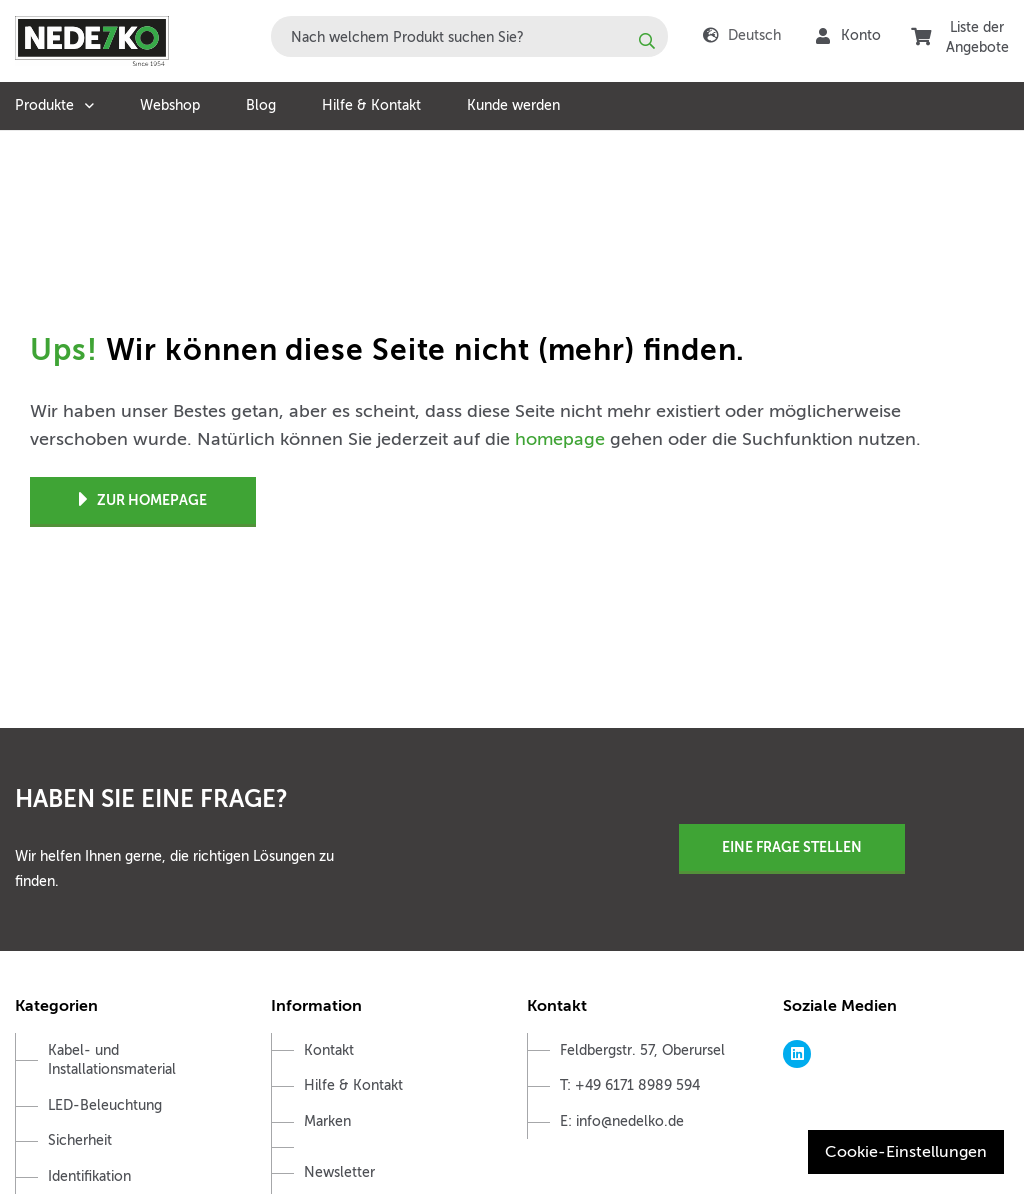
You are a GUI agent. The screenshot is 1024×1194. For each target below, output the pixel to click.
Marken (327, 1121)
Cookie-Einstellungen (906, 1152)
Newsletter (339, 1172)
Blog (261, 105)
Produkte (44, 105)
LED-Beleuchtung (105, 1105)
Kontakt (329, 1050)
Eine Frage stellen (792, 847)
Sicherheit (80, 1140)
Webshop (170, 105)
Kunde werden (513, 105)
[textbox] (469, 36)
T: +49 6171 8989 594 (630, 1085)
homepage (560, 439)
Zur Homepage (143, 500)
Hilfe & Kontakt (371, 105)
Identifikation (89, 1176)
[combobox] (469, 36)
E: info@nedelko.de (622, 1121)
